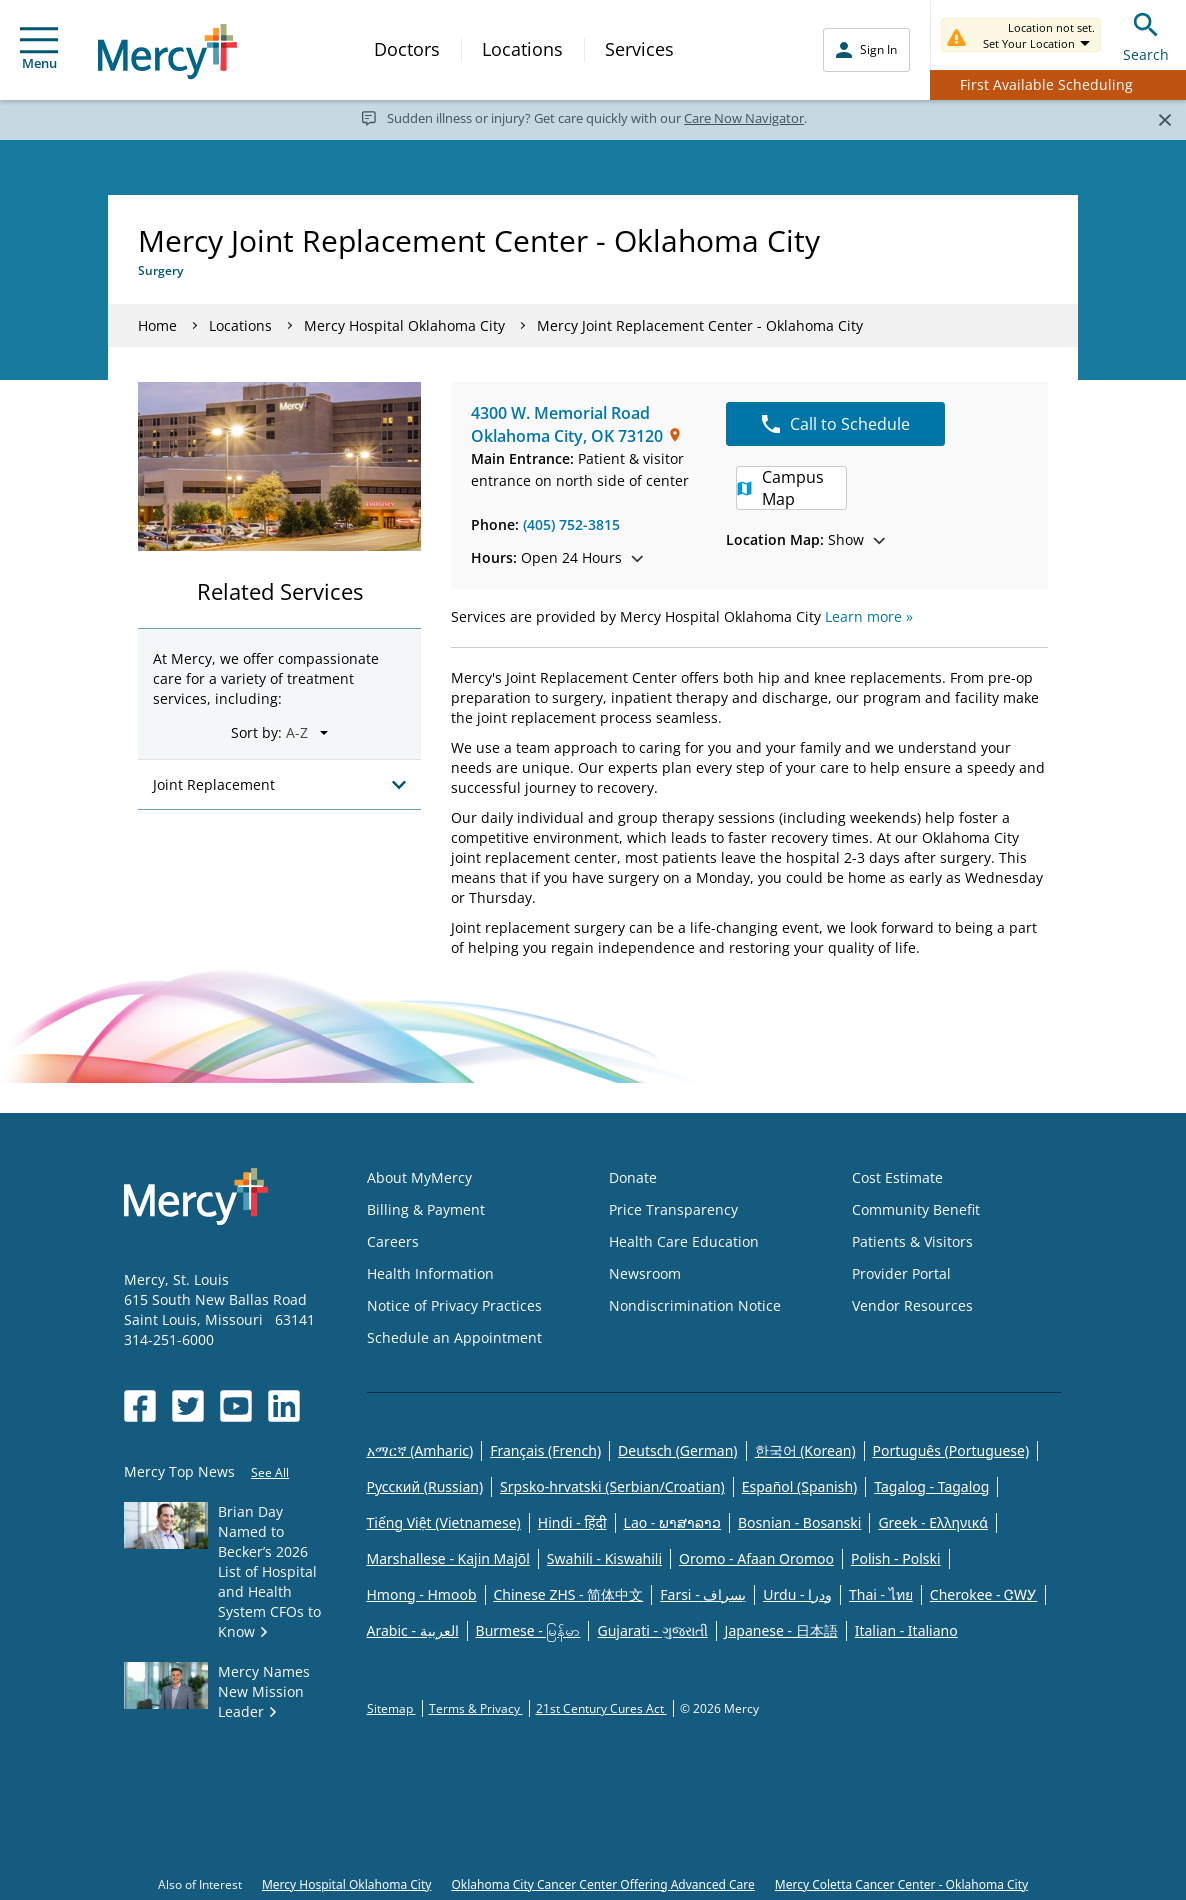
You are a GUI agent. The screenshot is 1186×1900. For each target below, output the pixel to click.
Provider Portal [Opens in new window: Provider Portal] (901, 1273)
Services (639, 49)
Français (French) (545, 1450)
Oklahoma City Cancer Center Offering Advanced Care (602, 1884)
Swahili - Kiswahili (604, 1558)
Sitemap (391, 1708)
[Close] (1164, 119)
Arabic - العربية (413, 1630)
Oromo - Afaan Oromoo (756, 1558)
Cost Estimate (897, 1177)
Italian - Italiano (906, 1630)
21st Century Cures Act (601, 1708)
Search (1146, 34)
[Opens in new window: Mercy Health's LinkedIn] (284, 1406)
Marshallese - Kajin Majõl (448, 1558)
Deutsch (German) (677, 1450)
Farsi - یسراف (703, 1594)
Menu (39, 49)
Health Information (430, 1273)
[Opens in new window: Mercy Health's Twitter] (188, 1406)
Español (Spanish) (800, 1486)
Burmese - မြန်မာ (528, 1630)
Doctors (407, 49)
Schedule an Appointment (454, 1337)
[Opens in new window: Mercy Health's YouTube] (236, 1406)
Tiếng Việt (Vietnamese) (444, 1522)
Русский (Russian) (425, 1486)
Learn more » (869, 616)
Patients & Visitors (912, 1241)
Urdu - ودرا (797, 1594)
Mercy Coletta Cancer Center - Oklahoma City (901, 1884)
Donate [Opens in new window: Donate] (633, 1177)
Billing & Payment (426, 1209)
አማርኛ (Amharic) (420, 1450)
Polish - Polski (896, 1558)
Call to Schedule (836, 424)
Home (157, 325)
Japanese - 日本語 (781, 1630)
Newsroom (645, 1273)
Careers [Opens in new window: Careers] (393, 1241)
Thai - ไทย (881, 1594)
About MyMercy (419, 1177)
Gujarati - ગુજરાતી (652, 1630)
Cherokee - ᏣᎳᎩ (983, 1594)
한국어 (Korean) (805, 1450)
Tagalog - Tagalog (931, 1486)
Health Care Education (684, 1241)
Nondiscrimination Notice (695, 1305)
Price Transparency (673, 1209)
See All (270, 1472)
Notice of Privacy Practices (454, 1305)
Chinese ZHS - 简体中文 (569, 1594)
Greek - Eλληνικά (933, 1522)
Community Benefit (916, 1209)
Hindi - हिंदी (572, 1522)
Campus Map (780, 488)
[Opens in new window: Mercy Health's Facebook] (140, 1406)
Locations (522, 49)
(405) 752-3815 (571, 524)
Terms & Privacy (476, 1708)
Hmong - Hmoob (422, 1594)
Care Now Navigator (744, 118)
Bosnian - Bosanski (799, 1522)
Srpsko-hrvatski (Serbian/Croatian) (612, 1486)
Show (805, 539)
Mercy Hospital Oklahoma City (404, 325)
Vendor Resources (912, 1305)
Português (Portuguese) (951, 1450)
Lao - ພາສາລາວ (672, 1522)
